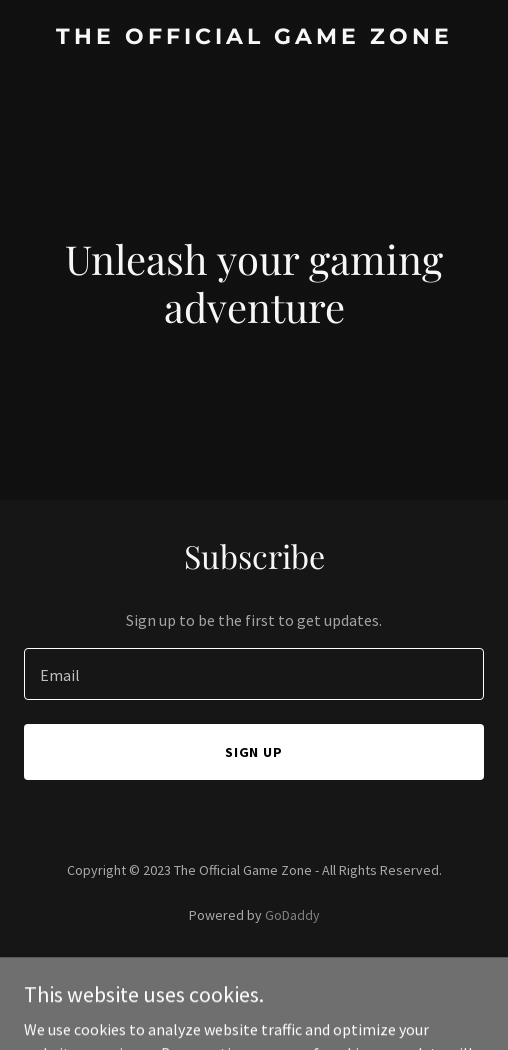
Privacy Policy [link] (254, 971)
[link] (254, 38)
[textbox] (254, 674)
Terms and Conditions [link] (254, 997)
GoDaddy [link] (292, 915)
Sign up (254, 752)
